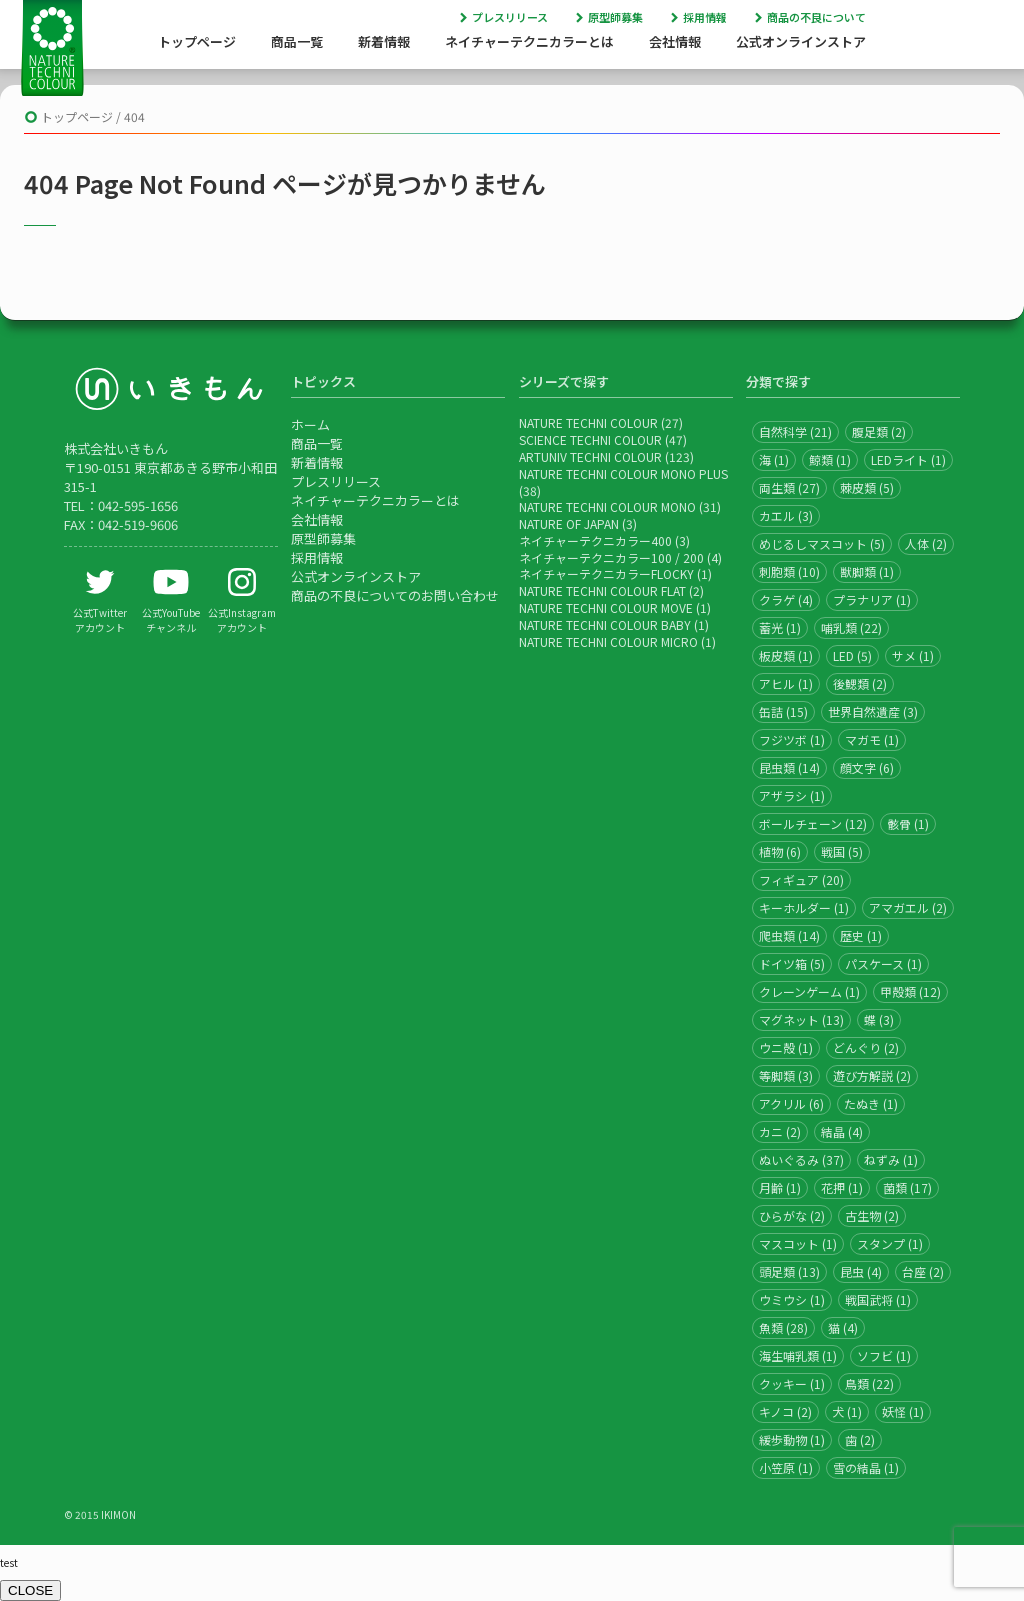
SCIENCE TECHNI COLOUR (590, 439)
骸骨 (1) (908, 823)
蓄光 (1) (780, 627)
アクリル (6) (791, 1103)
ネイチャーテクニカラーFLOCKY (606, 573)
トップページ (197, 41)
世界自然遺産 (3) (873, 711)
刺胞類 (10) (789, 571)
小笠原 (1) (786, 1467)
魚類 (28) (783, 1327)
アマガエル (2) (908, 907)
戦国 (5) (842, 851)
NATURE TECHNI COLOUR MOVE (606, 607)
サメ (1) (913, 655)
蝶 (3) (879, 1019)
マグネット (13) (801, 1019)
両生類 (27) (789, 487)
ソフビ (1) (884, 1355)
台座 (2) (923, 1271)
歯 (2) (860, 1439)
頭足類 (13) (789, 1271)
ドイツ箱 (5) (792, 963)
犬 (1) (847, 1411)
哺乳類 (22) (851, 627)
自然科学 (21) (795, 431)
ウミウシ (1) (792, 1299)
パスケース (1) (883, 963)
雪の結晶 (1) (866, 1467)
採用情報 (705, 17)
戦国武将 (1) (878, 1299)
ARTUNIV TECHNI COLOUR (590, 456)
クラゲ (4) (786, 599)
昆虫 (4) (861, 1271)
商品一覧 (297, 41)
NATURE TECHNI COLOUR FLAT (602, 590)
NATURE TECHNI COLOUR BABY (605, 624)
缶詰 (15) (783, 711)
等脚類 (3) (786, 1075)
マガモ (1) (872, 739)
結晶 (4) (842, 1131)
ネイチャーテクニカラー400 (595, 540)
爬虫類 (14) (789, 935)
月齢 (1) (780, 1187)
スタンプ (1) (890, 1243)
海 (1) (774, 459)
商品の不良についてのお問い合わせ (395, 595)
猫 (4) (843, 1327)
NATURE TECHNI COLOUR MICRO (608, 641)
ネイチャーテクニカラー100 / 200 (611, 557)
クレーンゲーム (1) (809, 991)
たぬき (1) (871, 1103)
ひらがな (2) (792, 1215)
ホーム (310, 424)
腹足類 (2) (879, 431)
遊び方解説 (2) (872, 1075)
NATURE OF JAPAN (569, 523)
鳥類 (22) (869, 1383)
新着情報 (384, 41)
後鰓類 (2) (860, 683)
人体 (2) (926, 543)
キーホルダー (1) (804, 907)
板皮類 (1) (786, 655)
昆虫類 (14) (789, 767)
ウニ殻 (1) (786, 1047)
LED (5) (852, 655)
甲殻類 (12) (910, 991)
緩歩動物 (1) (792, 1439)
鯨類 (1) (830, 459)
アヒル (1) (786, 683)
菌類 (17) (907, 1187)
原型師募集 (615, 17)
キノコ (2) (785, 1411)
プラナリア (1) (872, 599)
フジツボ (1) (792, 739)
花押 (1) (842, 1187)
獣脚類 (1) (867, 571)
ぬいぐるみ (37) (801, 1159)
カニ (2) (780, 1131)
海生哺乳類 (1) (798, 1355)
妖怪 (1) (903, 1411)
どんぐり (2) (866, 1047)
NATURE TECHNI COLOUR (588, 422)
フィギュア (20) (801, 879)
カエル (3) (786, 515)
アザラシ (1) (792, 795)
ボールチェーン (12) (813, 823)
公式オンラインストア (801, 41)
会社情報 (675, 41)
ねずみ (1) (891, 1159)
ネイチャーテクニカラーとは (529, 41)
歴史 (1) (861, 935)
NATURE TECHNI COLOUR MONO (607, 506)
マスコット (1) (798, 1243)
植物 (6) (780, 851)
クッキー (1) (792, 1383)
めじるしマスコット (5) (822, 543)
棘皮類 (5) (867, 487)
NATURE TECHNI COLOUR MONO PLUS (623, 473)
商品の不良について (816, 17)
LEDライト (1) (908, 459)
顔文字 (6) (867, 767)
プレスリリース (510, 17)
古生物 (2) (872, 1215)
